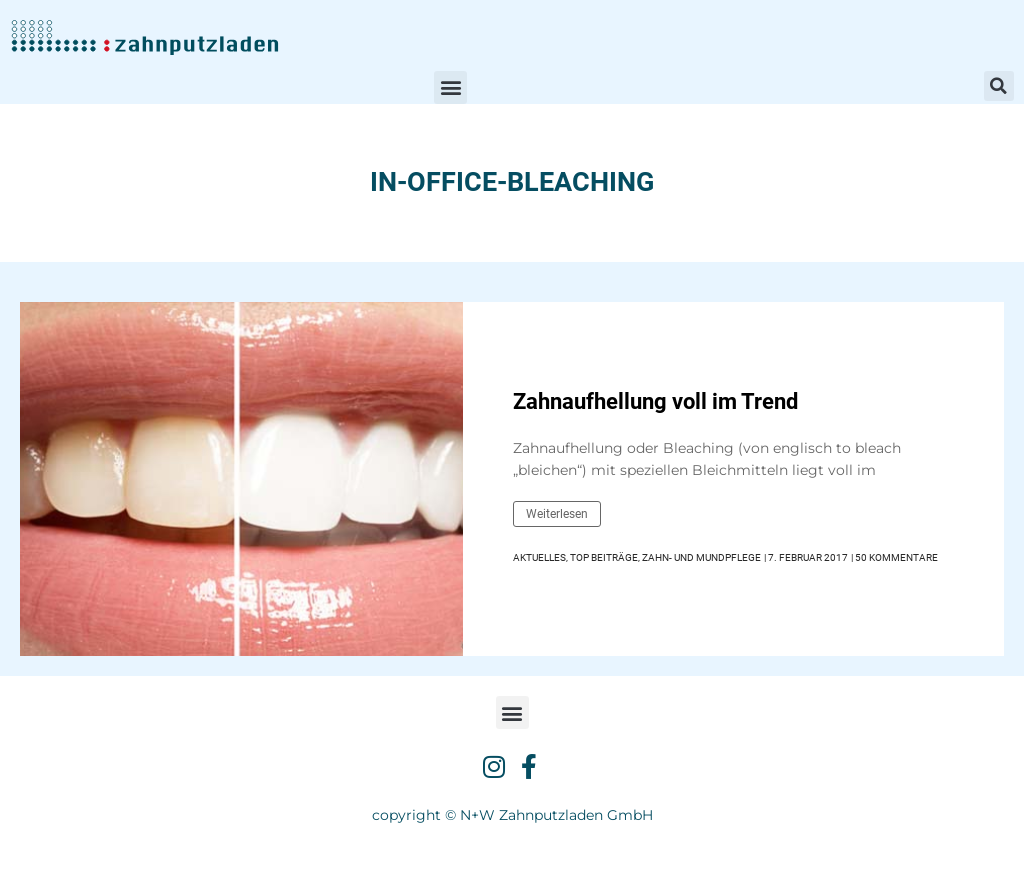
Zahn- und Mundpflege (701, 557)
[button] (450, 87)
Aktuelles (539, 557)
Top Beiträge (604, 557)
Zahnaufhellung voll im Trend (655, 401)
